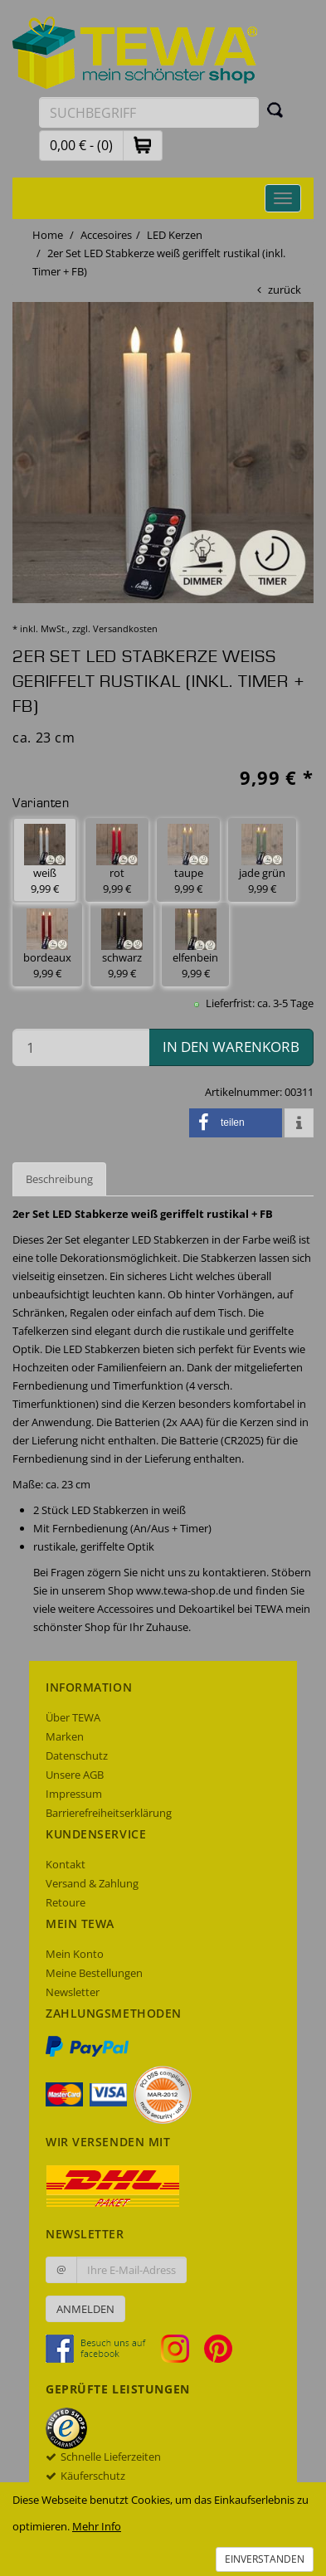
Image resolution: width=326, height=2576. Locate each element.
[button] (143, 144)
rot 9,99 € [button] (117, 860)
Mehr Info (96, 2526)
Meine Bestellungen (94, 1972)
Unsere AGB (75, 1774)
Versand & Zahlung (92, 1883)
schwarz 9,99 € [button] (122, 944)
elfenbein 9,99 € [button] (195, 944)
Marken (65, 1736)
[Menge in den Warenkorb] (80, 1047)
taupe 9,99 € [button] (188, 860)
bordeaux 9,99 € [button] (47, 944)
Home (47, 234)
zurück (284, 289)
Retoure (65, 1902)
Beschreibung (59, 1178)
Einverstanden (264, 2559)
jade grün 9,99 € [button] (262, 860)
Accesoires (106, 234)
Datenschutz (77, 1755)
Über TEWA (73, 1717)
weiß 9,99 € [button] (45, 860)
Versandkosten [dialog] (125, 628)
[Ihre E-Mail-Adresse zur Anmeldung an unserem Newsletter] (131, 2270)
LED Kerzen (174, 234)
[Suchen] (275, 109)
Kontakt (65, 1864)
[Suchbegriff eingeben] (149, 112)
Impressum (74, 1793)
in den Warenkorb (231, 1046)
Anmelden (85, 2308)
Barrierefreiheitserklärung (109, 1812)
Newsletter (73, 1991)
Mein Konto (75, 1953)
